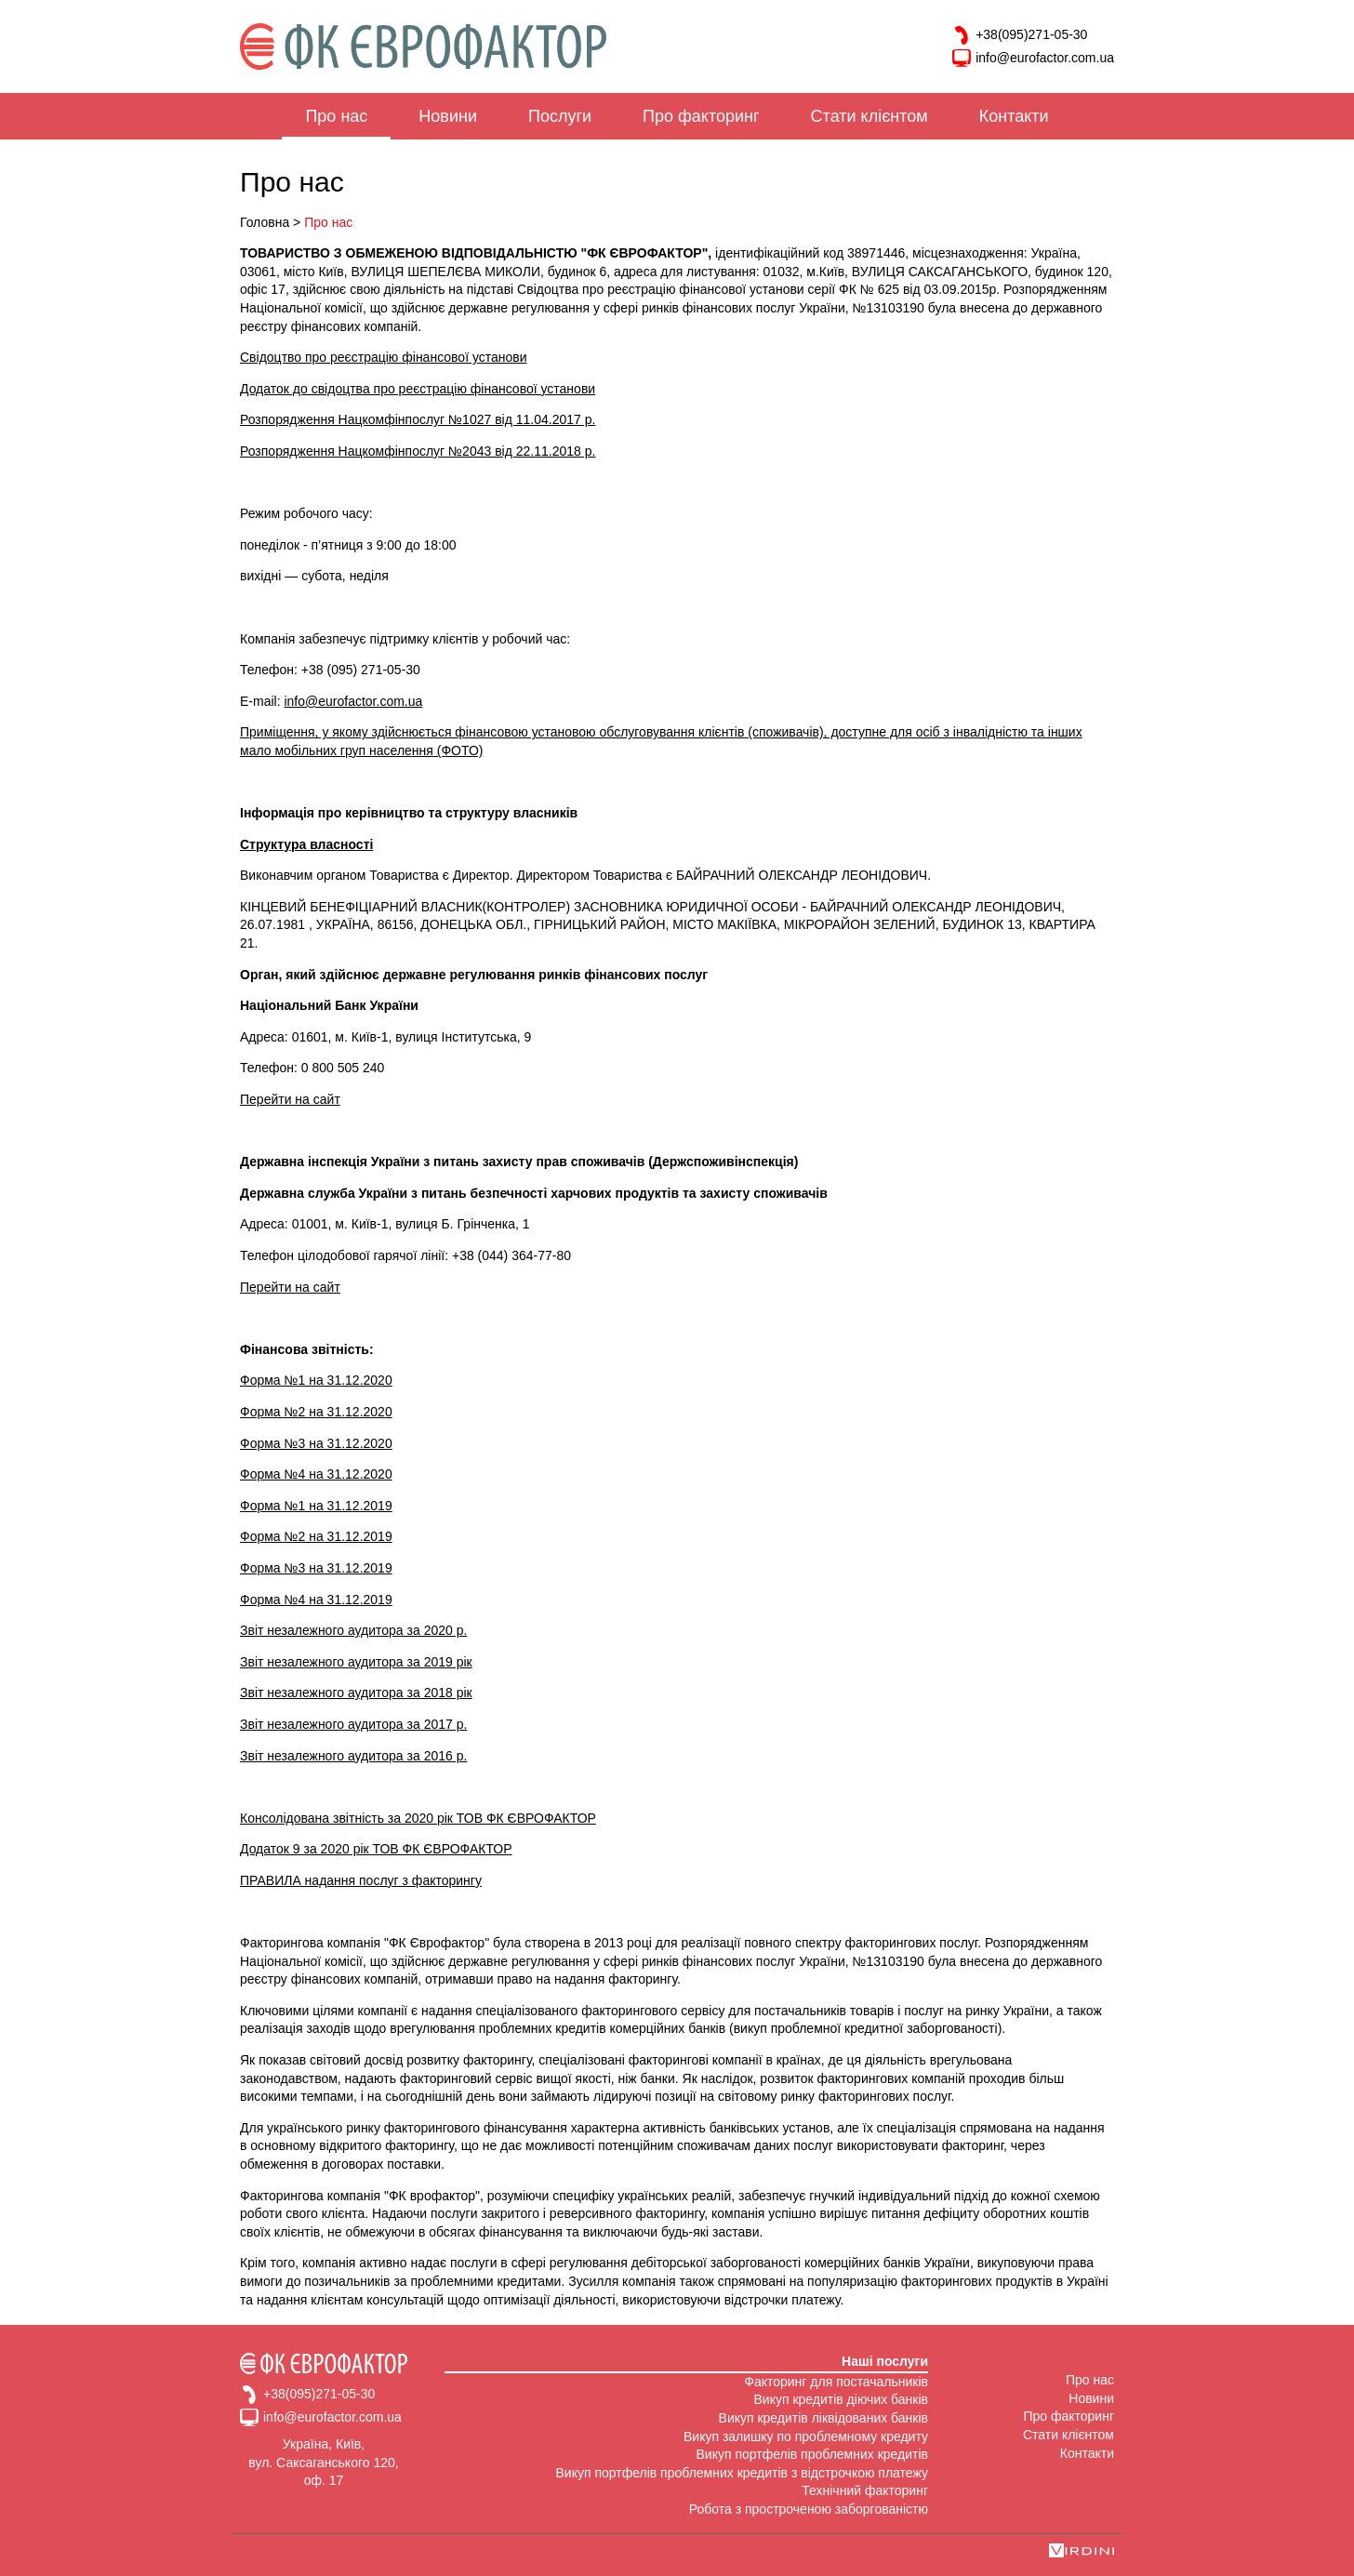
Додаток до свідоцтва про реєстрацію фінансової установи (417, 388)
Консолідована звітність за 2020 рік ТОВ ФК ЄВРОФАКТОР (418, 1818)
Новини (447, 116)
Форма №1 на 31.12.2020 (316, 1380)
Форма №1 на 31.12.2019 (316, 1505)
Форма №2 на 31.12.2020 (316, 1411)
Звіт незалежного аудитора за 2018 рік (356, 1692)
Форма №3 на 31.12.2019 (316, 1567)
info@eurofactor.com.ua (1033, 57)
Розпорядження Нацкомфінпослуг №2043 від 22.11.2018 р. (417, 451)
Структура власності (306, 844)
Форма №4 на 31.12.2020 (316, 1474)
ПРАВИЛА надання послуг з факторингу (361, 1880)
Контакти (1014, 116)
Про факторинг (701, 116)
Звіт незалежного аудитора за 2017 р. (353, 1724)
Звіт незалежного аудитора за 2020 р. (353, 1630)
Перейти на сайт (290, 1099)
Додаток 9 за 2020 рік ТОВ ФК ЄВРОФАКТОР (376, 1848)
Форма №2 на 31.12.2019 (316, 1536)
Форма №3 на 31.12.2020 (316, 1443)
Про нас (336, 116)
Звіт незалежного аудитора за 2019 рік (356, 1661)
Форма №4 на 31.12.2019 (316, 1599)
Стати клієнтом (869, 116)
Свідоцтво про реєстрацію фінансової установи (383, 357)
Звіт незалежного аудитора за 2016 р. (353, 1755)
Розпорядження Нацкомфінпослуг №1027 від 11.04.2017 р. (417, 419)
